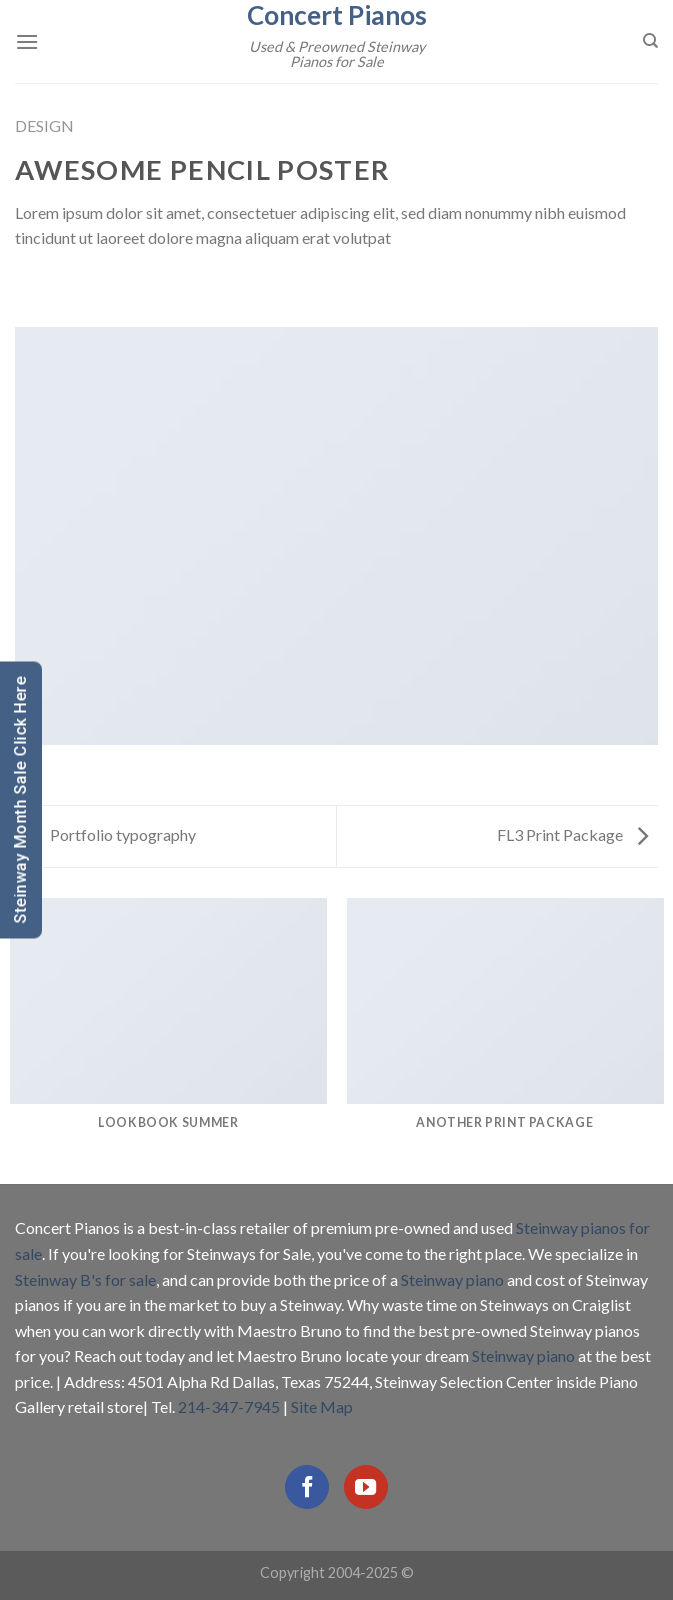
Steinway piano (452, 1279)
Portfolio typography (110, 834)
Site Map (322, 1406)
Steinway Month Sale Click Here (20, 800)
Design (44, 125)
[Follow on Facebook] (307, 1487)
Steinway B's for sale (85, 1279)
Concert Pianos (337, 15)
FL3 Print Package (572, 834)
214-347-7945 (229, 1406)
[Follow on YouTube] (366, 1487)
